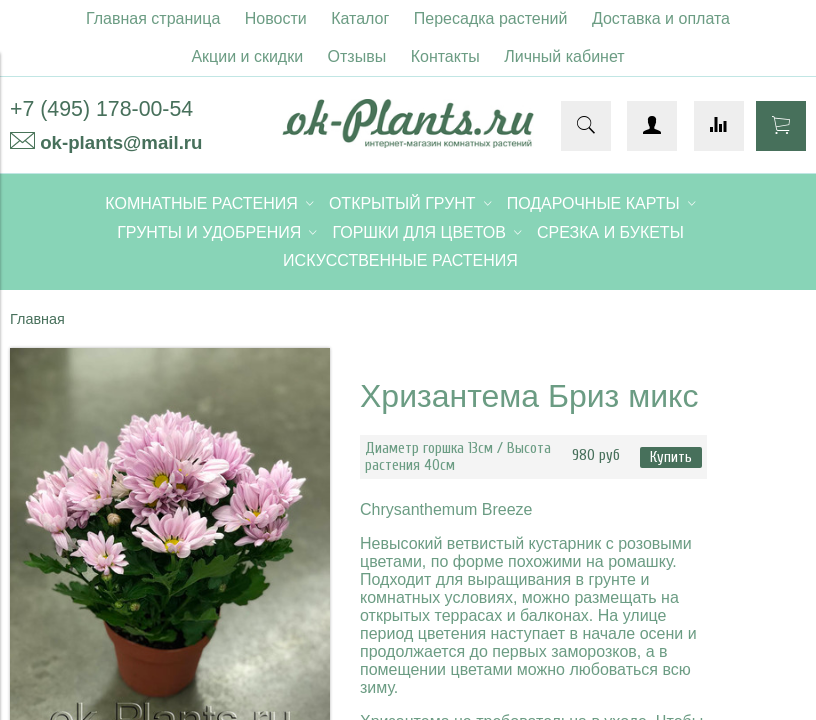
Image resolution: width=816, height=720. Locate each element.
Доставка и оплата (661, 18)
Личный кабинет (564, 56)
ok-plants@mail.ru (121, 142)
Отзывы (357, 56)
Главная (37, 319)
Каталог (360, 18)
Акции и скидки (247, 56)
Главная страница (153, 18)
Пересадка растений (491, 18)
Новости (276, 18)
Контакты (445, 56)
